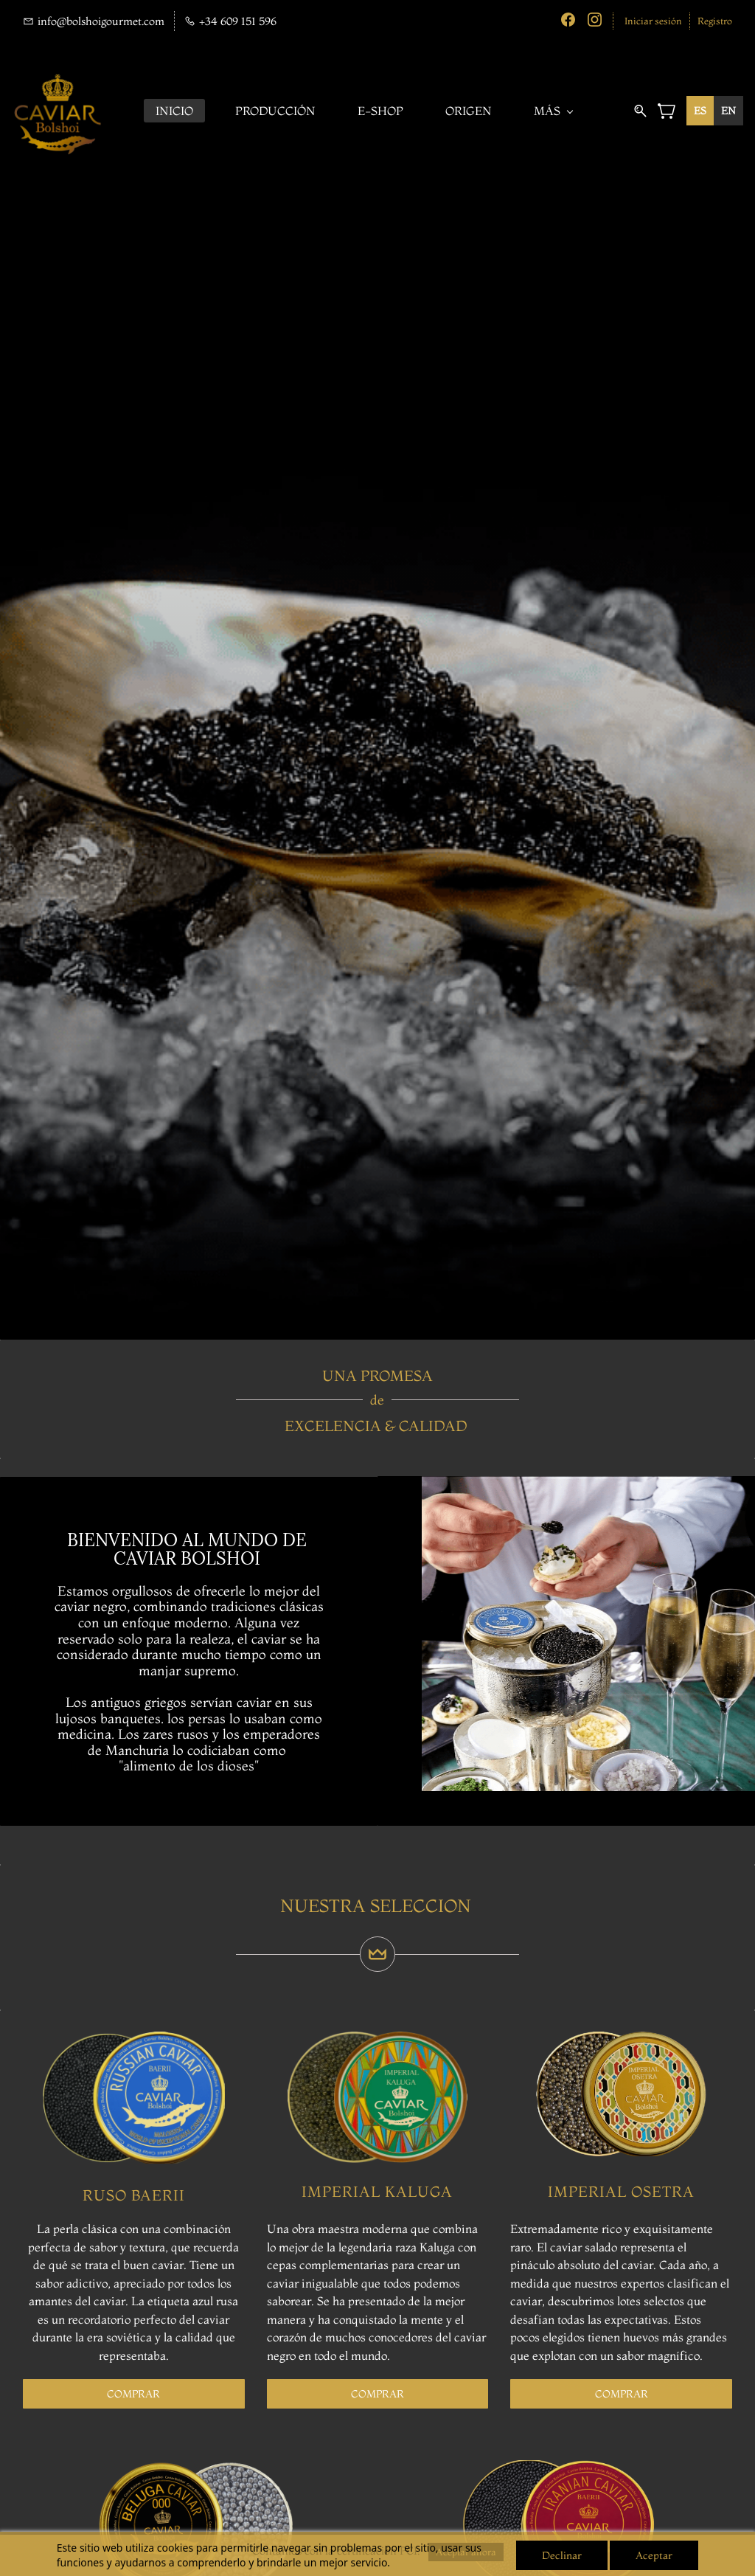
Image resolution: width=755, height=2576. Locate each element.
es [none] (700, 110)
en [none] (728, 110)
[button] (133, 2394)
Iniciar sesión (653, 21)
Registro (714, 21)
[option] (728, 110)
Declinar (562, 2555)
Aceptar (654, 2555)
